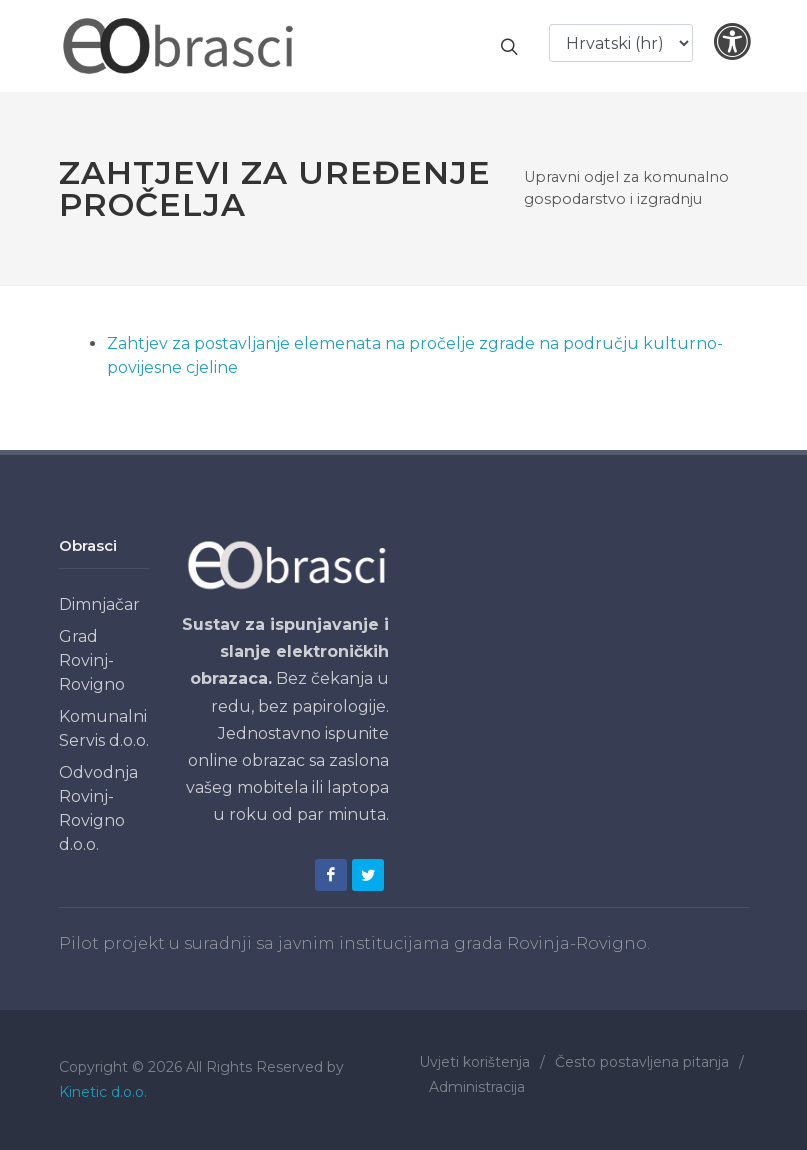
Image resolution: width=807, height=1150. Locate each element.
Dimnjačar (99, 604)
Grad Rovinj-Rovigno (92, 660)
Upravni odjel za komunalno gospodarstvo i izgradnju (626, 188)
